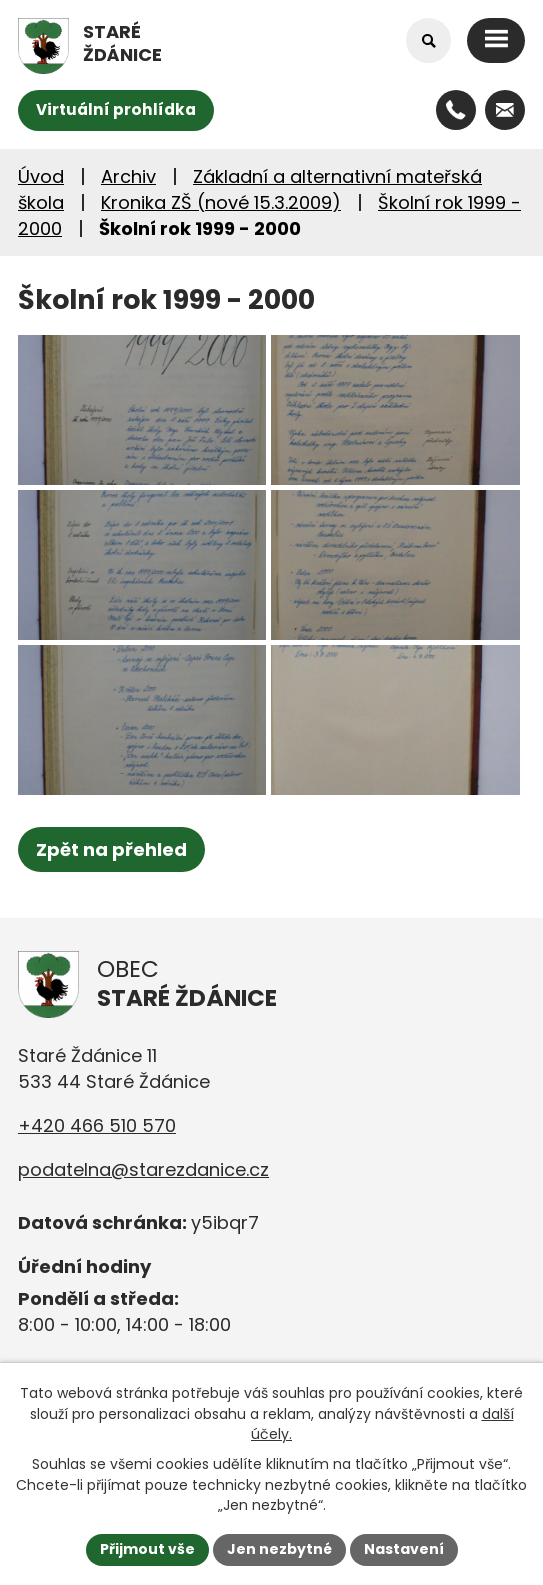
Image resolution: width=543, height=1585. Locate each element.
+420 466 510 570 (97, 1125)
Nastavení (404, 1549)
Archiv (128, 176)
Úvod (41, 176)
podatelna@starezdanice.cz (143, 1169)
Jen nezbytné (279, 1549)
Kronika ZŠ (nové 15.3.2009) (221, 202)
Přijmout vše (147, 1549)
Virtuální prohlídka (116, 109)
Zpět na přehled (111, 849)
